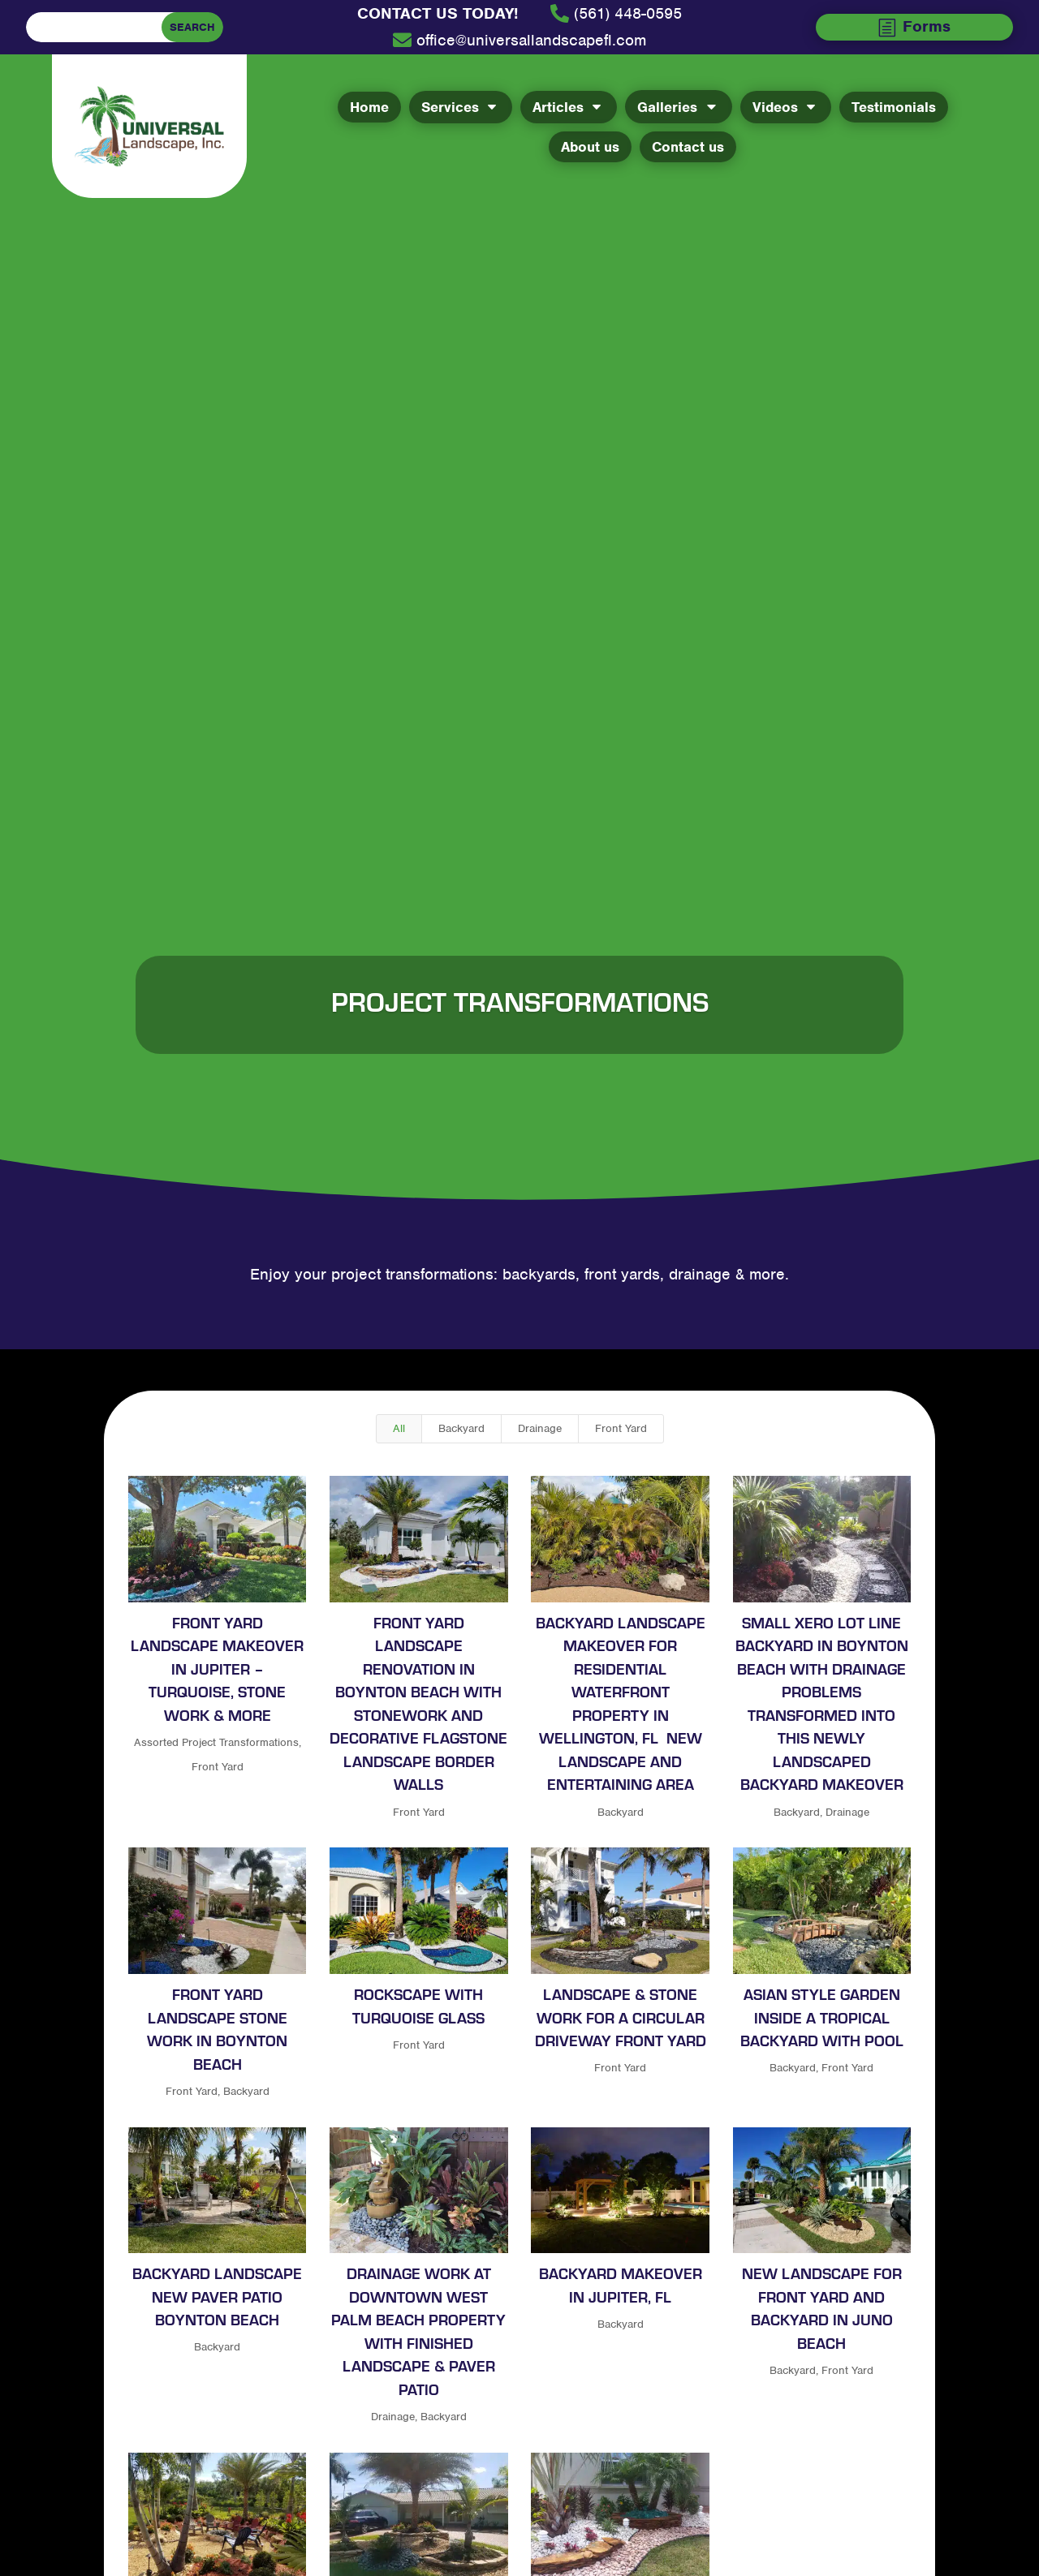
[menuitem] (437, 14)
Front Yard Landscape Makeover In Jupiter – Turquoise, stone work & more (217, 1668)
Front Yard (621, 1428)
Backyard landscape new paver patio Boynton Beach (217, 2295)
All (399, 1428)
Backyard (461, 1428)
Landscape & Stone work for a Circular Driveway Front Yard (619, 2016)
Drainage (540, 1428)
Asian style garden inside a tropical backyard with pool (821, 2016)
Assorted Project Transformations (215, 1742)
